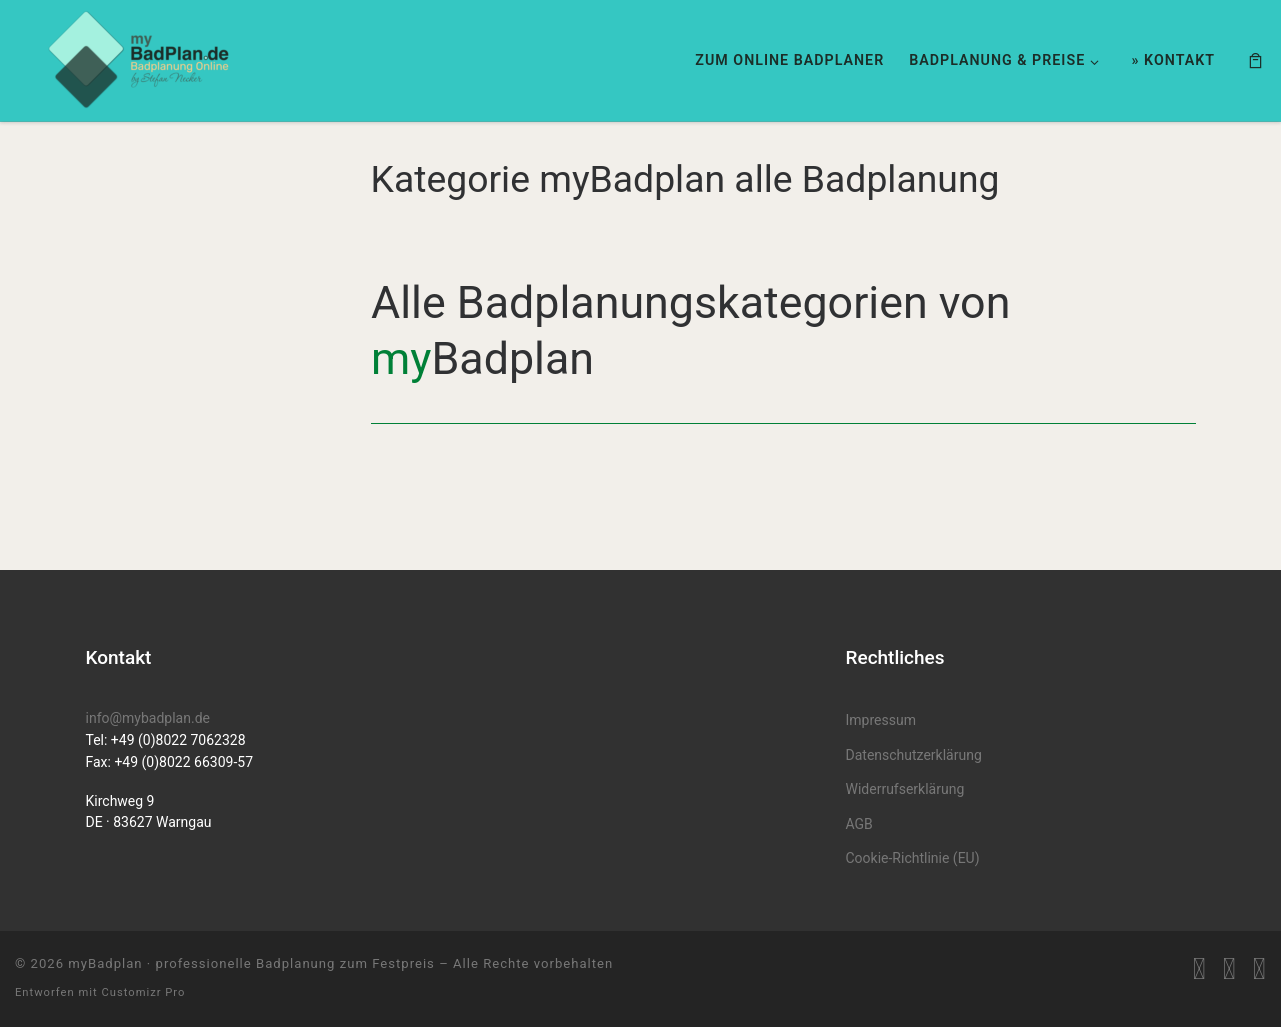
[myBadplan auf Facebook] (1229, 969)
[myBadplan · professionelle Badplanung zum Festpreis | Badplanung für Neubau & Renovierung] (140, 58)
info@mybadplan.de (148, 718)
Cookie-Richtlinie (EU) (913, 858)
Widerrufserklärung (905, 789)
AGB (859, 824)
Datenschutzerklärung (914, 755)
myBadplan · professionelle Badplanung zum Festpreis (251, 963)
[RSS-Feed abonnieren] (1199, 969)
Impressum (881, 720)
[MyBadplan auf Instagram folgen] (1259, 969)
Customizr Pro (143, 992)
